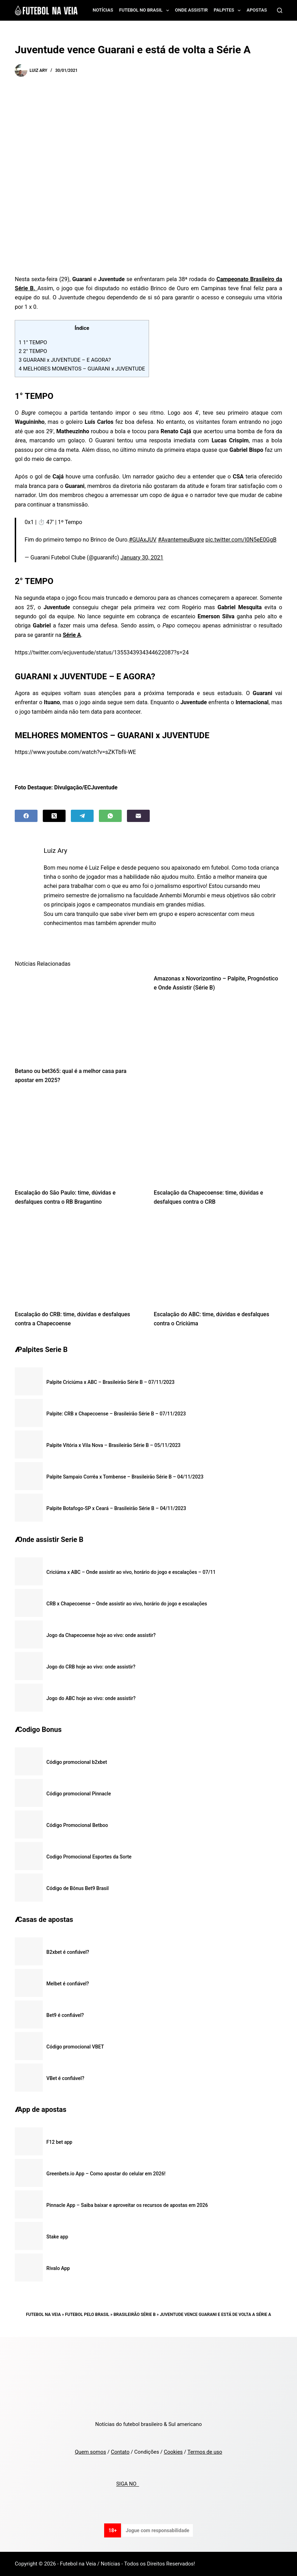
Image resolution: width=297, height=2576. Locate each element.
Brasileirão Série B (135, 2314)
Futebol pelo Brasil (87, 2314)
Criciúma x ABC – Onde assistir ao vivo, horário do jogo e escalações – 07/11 (131, 1572)
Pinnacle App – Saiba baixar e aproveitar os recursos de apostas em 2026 (127, 2205)
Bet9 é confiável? (65, 2015)
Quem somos (90, 2452)
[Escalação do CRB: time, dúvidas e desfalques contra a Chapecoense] (79, 1260)
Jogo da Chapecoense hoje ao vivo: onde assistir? (101, 1635)
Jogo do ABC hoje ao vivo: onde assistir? (90, 1698)
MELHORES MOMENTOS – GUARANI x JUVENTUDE (82, 369)
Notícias (103, 10)
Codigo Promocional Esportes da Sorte (88, 1857)
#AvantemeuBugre (181, 539)
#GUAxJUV (143, 539)
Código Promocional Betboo (77, 1825)
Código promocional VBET (75, 2047)
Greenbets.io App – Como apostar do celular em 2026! (106, 2173)
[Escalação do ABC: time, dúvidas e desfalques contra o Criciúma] (218, 1260)
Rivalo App (58, 2268)
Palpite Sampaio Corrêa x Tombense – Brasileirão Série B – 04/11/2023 (124, 1477)
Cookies (173, 2452)
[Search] (279, 10)
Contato (120, 2452)
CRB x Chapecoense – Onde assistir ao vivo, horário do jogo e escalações (126, 1603)
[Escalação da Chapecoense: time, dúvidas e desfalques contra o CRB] (218, 1138)
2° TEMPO (33, 351)
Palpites (228, 10)
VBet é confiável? (65, 2078)
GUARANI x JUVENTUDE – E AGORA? (65, 360)
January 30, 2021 (142, 557)
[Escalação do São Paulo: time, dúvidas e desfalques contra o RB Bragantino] (79, 1138)
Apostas (257, 10)
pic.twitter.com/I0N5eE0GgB (241, 539)
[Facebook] (26, 816)
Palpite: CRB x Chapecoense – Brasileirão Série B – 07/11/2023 (116, 1413)
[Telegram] (82, 816)
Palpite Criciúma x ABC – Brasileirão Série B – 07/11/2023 (110, 1382)
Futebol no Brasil (145, 10)
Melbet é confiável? (67, 1983)
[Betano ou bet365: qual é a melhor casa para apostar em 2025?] (79, 1017)
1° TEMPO (33, 342)
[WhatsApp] (110, 816)
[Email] (138, 816)
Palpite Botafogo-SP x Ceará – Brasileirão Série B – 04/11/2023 (116, 1508)
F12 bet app (59, 2142)
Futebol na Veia (43, 2314)
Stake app (57, 2236)
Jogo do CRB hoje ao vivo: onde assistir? (90, 1667)
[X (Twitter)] (54, 816)
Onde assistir (191, 10)
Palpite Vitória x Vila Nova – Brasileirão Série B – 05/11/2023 (113, 1445)
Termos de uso (204, 2452)
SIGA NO (127, 2484)
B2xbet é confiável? (67, 1952)
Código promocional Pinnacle (78, 1793)
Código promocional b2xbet (76, 1762)
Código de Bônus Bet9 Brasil (77, 1888)
